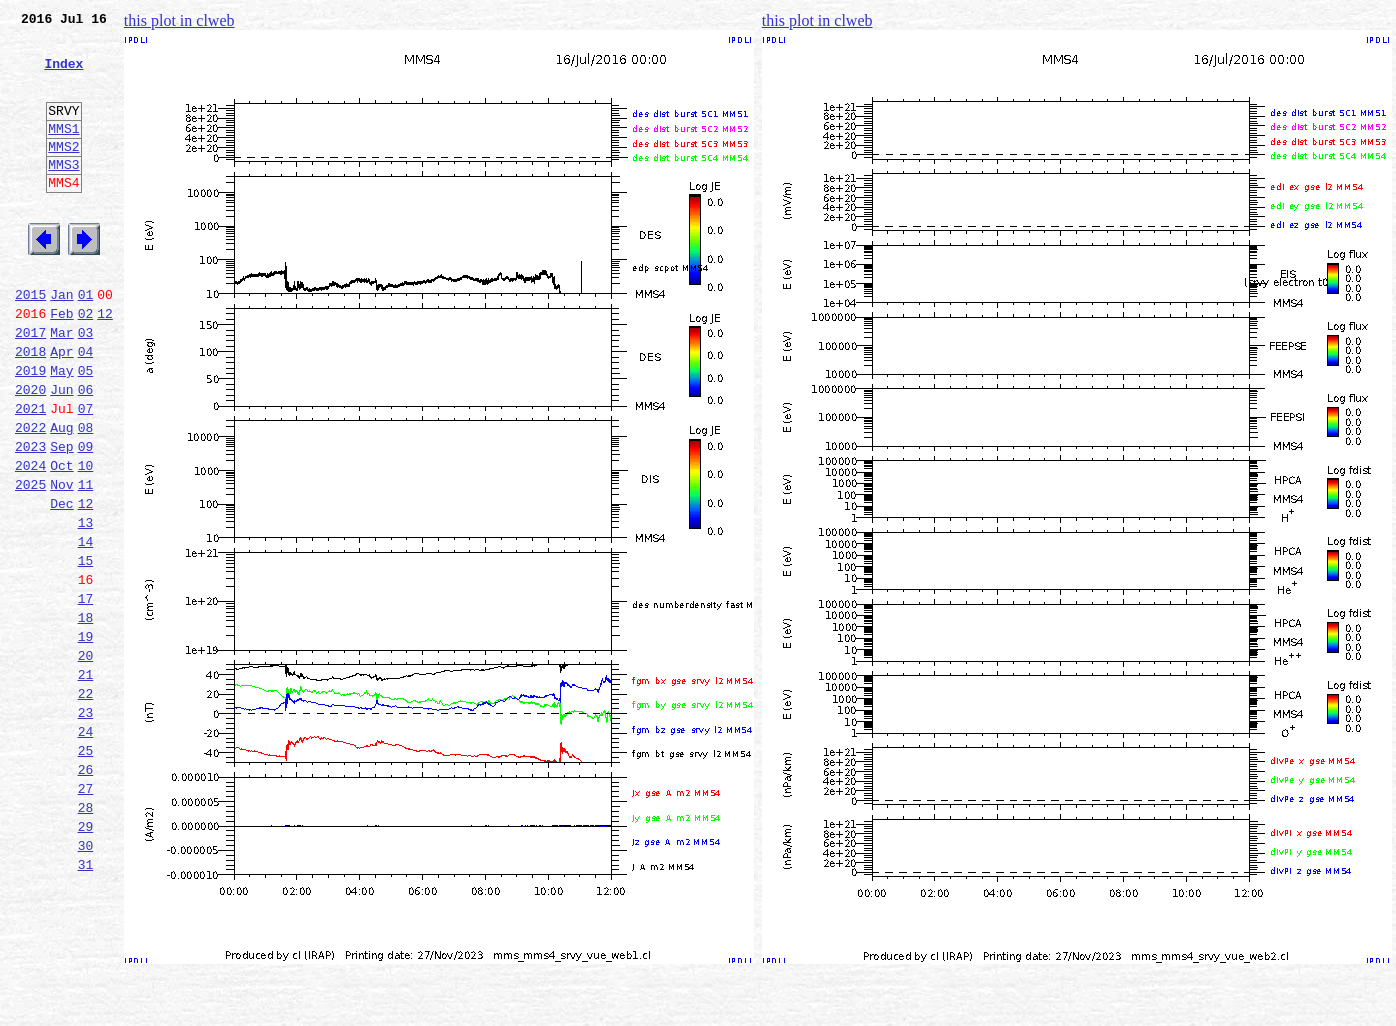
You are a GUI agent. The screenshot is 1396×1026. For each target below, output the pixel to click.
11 (86, 562)
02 (86, 364)
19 (86, 738)
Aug (61, 496)
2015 (30, 342)
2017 (30, 386)
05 (86, 430)
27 (86, 914)
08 (86, 496)
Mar (61, 386)
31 (86, 1002)
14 (86, 628)
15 (86, 650)
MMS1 (63, 152)
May (61, 430)
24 (86, 848)
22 (86, 804)
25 (86, 870)
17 (86, 694)
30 (86, 980)
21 (86, 782)
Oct (61, 540)
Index (63, 75)
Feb (61, 364)
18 (86, 716)
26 (86, 892)
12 (105, 364)
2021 (30, 474)
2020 (30, 452)
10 (86, 540)
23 (86, 826)
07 (86, 474)
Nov (61, 562)
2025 (30, 562)
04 (86, 408)
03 (86, 386)
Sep (61, 518)
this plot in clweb (179, 20)
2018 (30, 408)
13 (86, 606)
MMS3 (63, 194)
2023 (30, 518)
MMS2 (63, 173)
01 (86, 342)
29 (86, 958)
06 (86, 452)
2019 (30, 430)
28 (86, 936)
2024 (30, 540)
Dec (61, 584)
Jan (61, 342)
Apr (61, 408)
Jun (61, 452)
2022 (30, 496)
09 (86, 518)
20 (86, 760)
